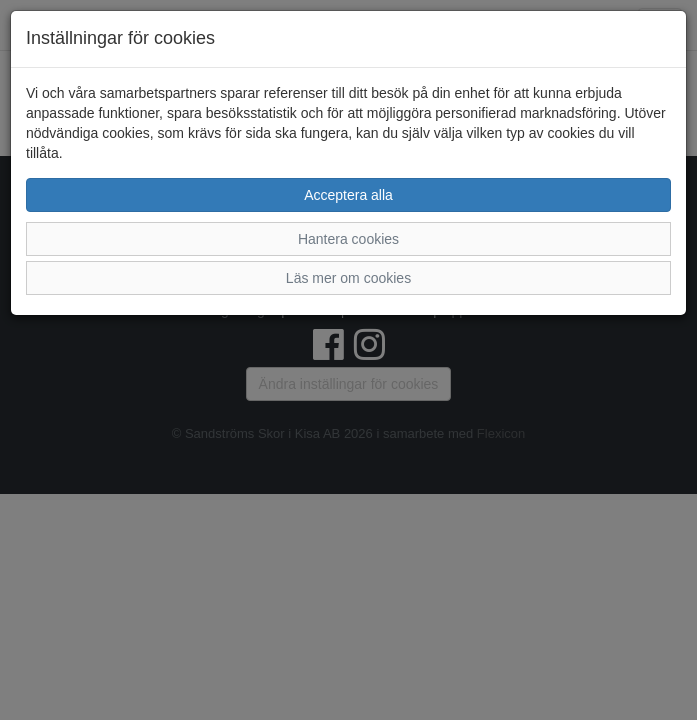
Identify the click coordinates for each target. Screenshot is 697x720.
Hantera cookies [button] (348, 239)
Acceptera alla (348, 195)
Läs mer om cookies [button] (348, 278)
